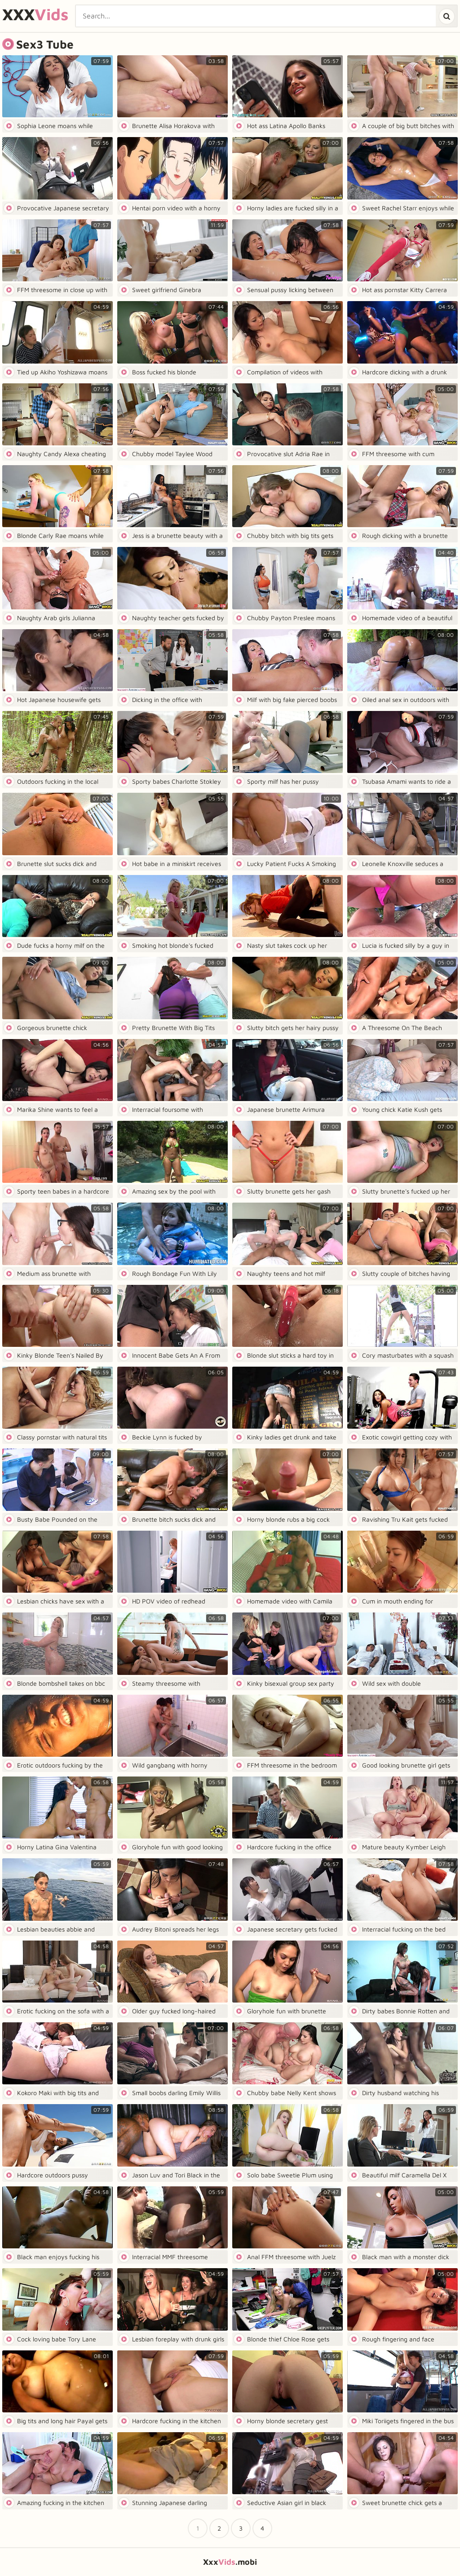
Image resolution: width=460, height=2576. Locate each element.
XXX (35, 15)
